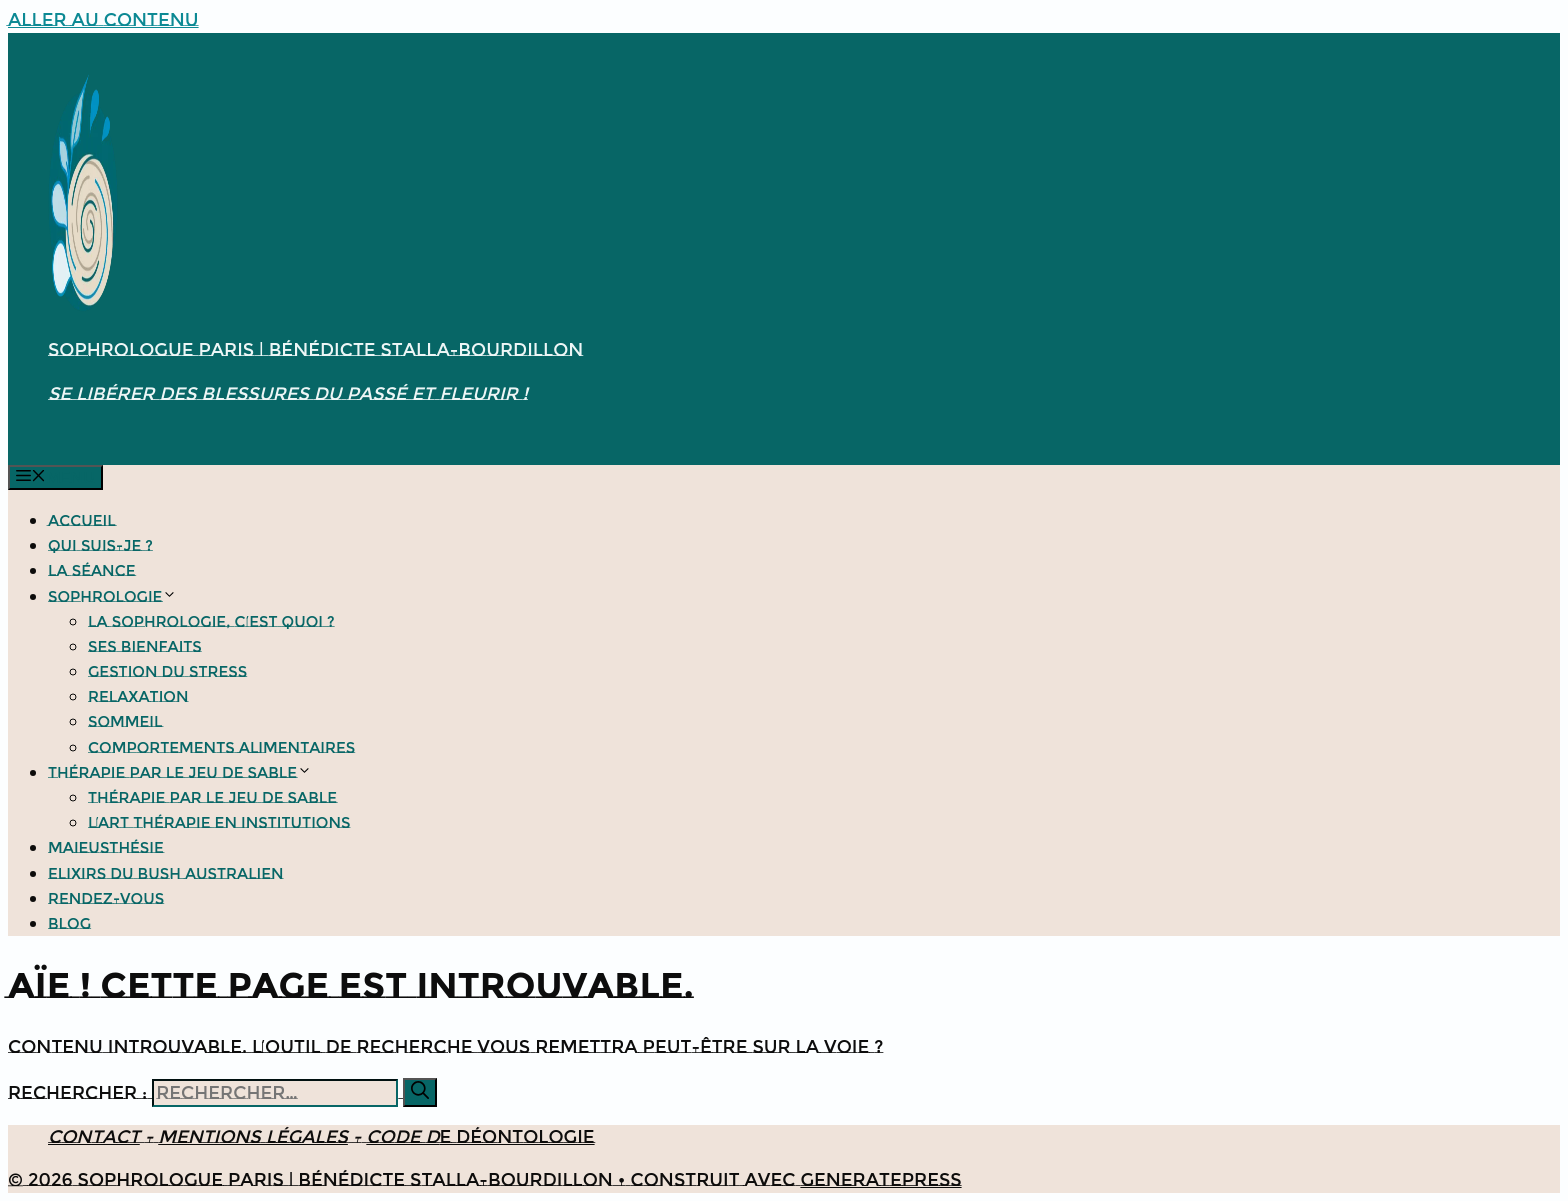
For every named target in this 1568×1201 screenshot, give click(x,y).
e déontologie (517, 1137)
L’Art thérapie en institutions (219, 822)
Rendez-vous (106, 898)
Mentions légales (253, 1137)
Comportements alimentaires (221, 747)
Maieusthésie (106, 847)
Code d (402, 1137)
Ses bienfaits (145, 646)
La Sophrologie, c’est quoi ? (211, 621)
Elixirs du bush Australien (166, 873)
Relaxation (138, 696)
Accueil (82, 520)
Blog (69, 923)
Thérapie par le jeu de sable (180, 772)
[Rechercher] (420, 1092)
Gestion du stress (167, 671)
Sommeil (125, 721)
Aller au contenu (103, 20)
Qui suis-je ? (100, 545)
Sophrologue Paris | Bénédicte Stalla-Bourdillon (315, 350)
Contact (94, 1137)
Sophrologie (112, 596)
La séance (92, 570)
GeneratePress (880, 1180)
